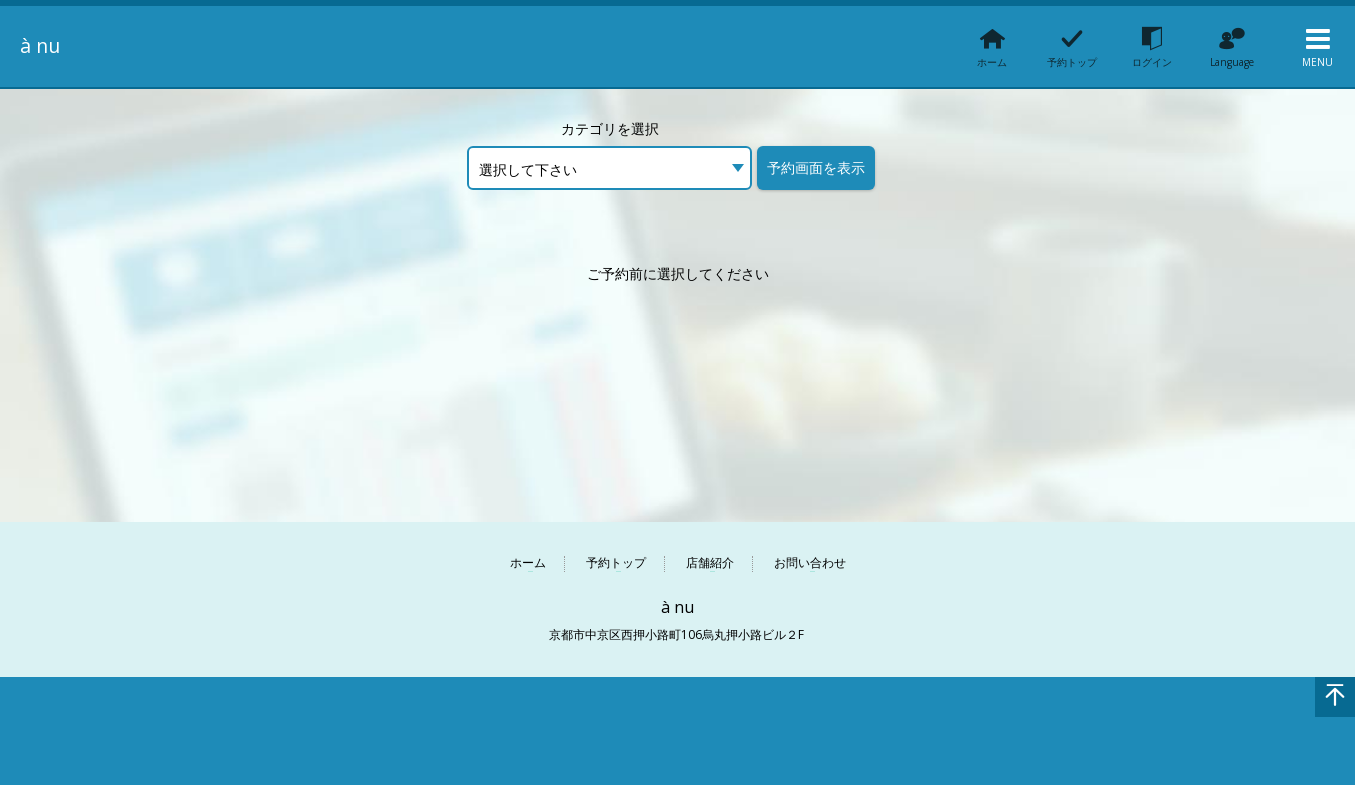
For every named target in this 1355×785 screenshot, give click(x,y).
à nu (43, 45)
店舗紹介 (710, 563)
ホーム (528, 563)
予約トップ (616, 563)
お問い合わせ (810, 563)
